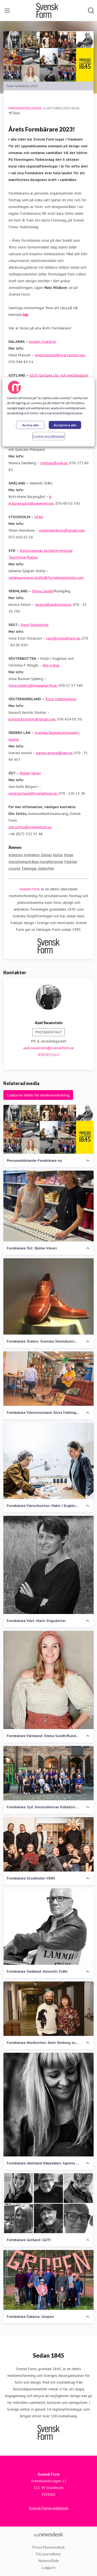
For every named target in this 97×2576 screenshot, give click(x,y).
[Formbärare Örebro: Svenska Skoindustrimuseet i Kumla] (48, 1296)
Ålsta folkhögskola (60, 698)
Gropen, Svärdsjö (42, 341)
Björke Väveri (30, 773)
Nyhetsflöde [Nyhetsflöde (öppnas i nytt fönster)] (48, 2560)
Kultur (58, 854)
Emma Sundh (42, 591)
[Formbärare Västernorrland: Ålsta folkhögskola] (48, 1378)
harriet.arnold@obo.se (54, 752)
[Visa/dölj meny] (7, 10)
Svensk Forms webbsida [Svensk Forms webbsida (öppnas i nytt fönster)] (48, 2508)
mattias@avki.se (54, 462)
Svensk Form (29, 889)
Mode (68, 854)
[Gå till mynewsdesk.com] (48, 2534)
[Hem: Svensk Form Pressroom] (47, 11)
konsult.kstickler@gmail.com (31, 719)
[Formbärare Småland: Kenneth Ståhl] (48, 1926)
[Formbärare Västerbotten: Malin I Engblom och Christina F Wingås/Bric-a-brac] (48, 1461)
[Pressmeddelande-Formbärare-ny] (48, 1129)
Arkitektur (32, 854)
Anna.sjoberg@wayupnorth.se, (33, 685)
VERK (38, 516)
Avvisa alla (30, 425)
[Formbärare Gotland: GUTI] (48, 2203)
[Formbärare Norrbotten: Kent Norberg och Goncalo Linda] (48, 2009)
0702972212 (48, 1054)
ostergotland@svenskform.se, (33, 793)
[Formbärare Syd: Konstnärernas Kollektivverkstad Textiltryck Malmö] (48, 1773)
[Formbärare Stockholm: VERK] (48, 1844)
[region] (48, 411)
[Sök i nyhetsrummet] (91, 10)
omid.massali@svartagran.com (60, 355)
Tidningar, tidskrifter (37, 868)
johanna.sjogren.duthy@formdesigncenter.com (46, 577)
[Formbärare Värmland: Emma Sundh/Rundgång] (48, 1680)
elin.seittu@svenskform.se (29, 827)
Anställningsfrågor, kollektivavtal (35, 861)
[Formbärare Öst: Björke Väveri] (48, 1206)
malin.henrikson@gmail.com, (62, 530)
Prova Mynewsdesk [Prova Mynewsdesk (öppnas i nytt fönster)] (48, 2547)
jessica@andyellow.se (53, 604)
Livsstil (14, 868)
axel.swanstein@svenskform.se (48, 1047)
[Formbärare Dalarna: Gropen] (48, 2280)
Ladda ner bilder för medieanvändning (38, 1095)
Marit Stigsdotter (35, 624)
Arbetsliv (15, 854)
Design (46, 854)
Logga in (48, 2567)
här (25, 314)
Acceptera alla (65, 425)
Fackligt (70, 861)
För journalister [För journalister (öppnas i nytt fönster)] (48, 2554)
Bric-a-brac (51, 665)
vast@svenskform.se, (64, 638)
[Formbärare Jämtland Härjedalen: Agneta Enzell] (48, 2104)
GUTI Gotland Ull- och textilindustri (59, 375)
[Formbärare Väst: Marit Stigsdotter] (48, 1565)
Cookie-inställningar (49, 436)
